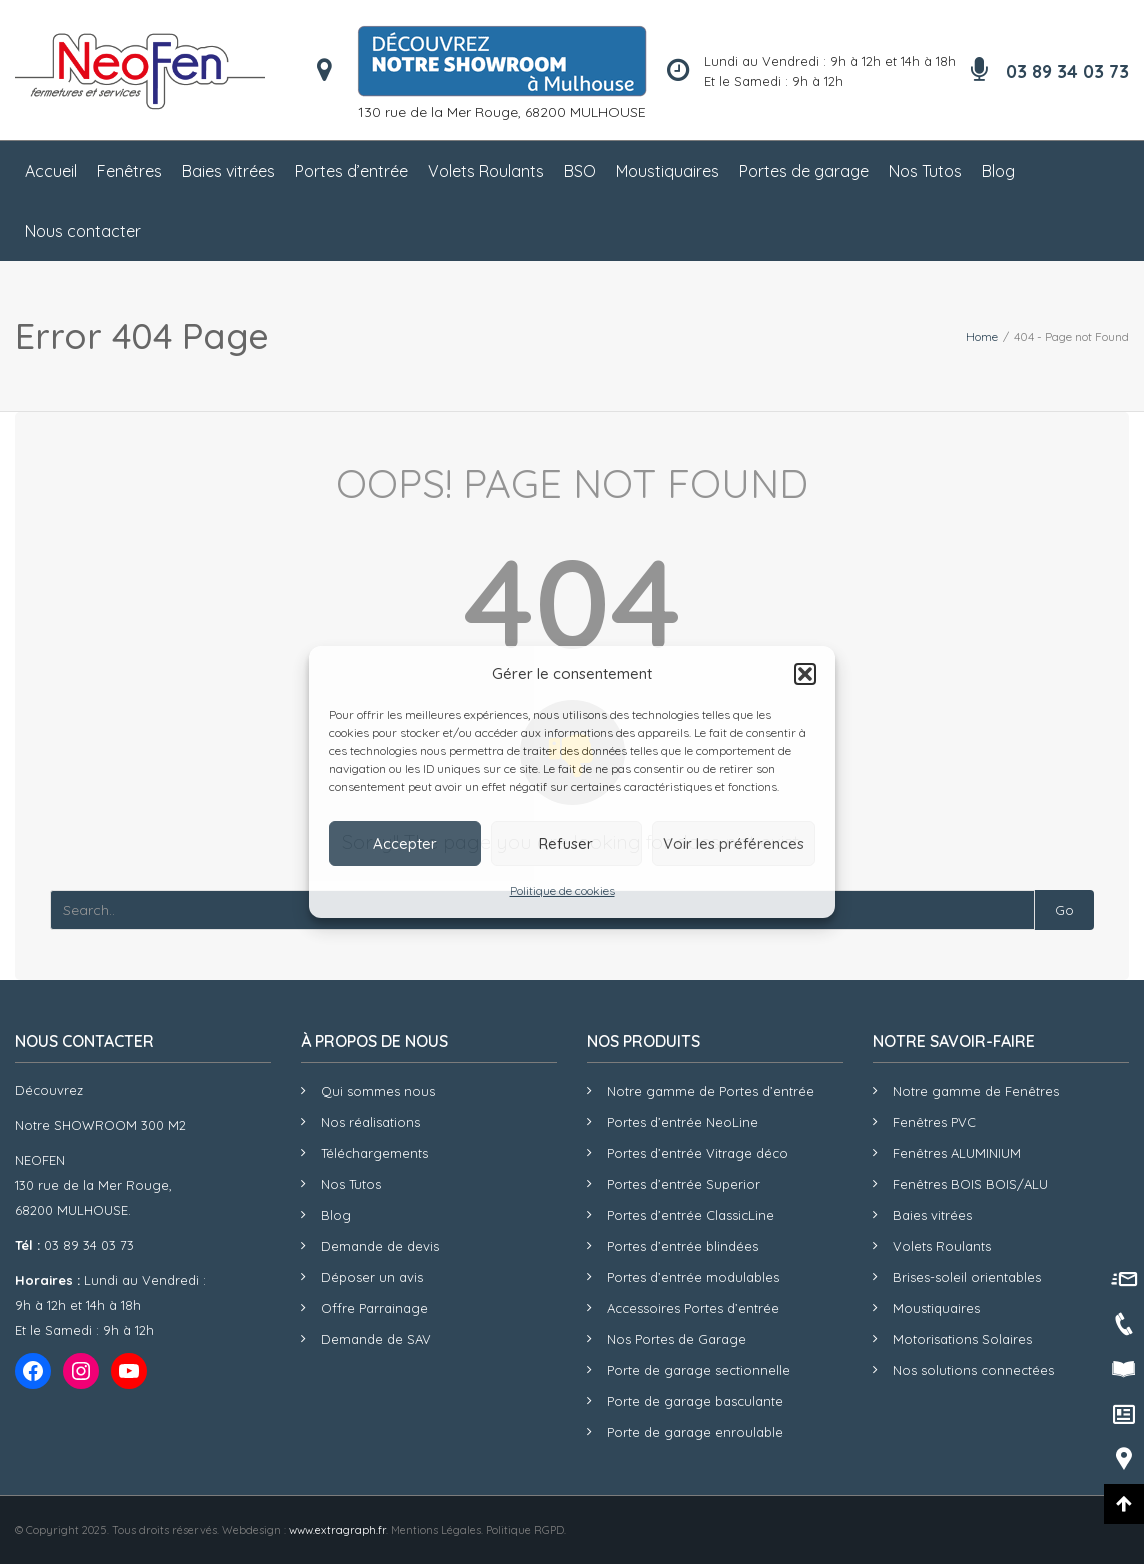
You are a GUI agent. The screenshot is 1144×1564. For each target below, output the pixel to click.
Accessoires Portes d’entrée (693, 1308)
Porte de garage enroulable (695, 1432)
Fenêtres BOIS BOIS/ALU (970, 1184)
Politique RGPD (525, 1530)
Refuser (566, 843)
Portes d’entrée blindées (682, 1246)
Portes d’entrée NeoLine (682, 1122)
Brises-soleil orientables (967, 1277)
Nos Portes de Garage (676, 1339)
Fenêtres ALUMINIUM (957, 1153)
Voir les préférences (733, 843)
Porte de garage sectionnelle (698, 1370)
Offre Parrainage (374, 1308)
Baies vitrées (228, 171)
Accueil (51, 171)
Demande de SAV (376, 1339)
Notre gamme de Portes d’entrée (710, 1091)
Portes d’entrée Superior (683, 1184)
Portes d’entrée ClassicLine (690, 1215)
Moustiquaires (667, 171)
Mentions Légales (436, 1530)
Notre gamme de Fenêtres (976, 1091)
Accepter (405, 843)
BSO (580, 171)
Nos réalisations (370, 1122)
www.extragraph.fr (337, 1530)
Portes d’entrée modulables (693, 1277)
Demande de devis (380, 1246)
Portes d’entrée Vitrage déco (697, 1153)
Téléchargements (374, 1153)
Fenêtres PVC (934, 1122)
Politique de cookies (562, 890)
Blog (998, 171)
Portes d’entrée (351, 171)
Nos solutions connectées (973, 1370)
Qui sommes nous (378, 1091)
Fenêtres (129, 171)
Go (1064, 910)
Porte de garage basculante (695, 1401)
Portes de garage (804, 171)
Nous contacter (83, 231)
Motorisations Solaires (962, 1339)
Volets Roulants (486, 171)
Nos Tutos (925, 171)
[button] (805, 674)
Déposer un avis (372, 1277)
